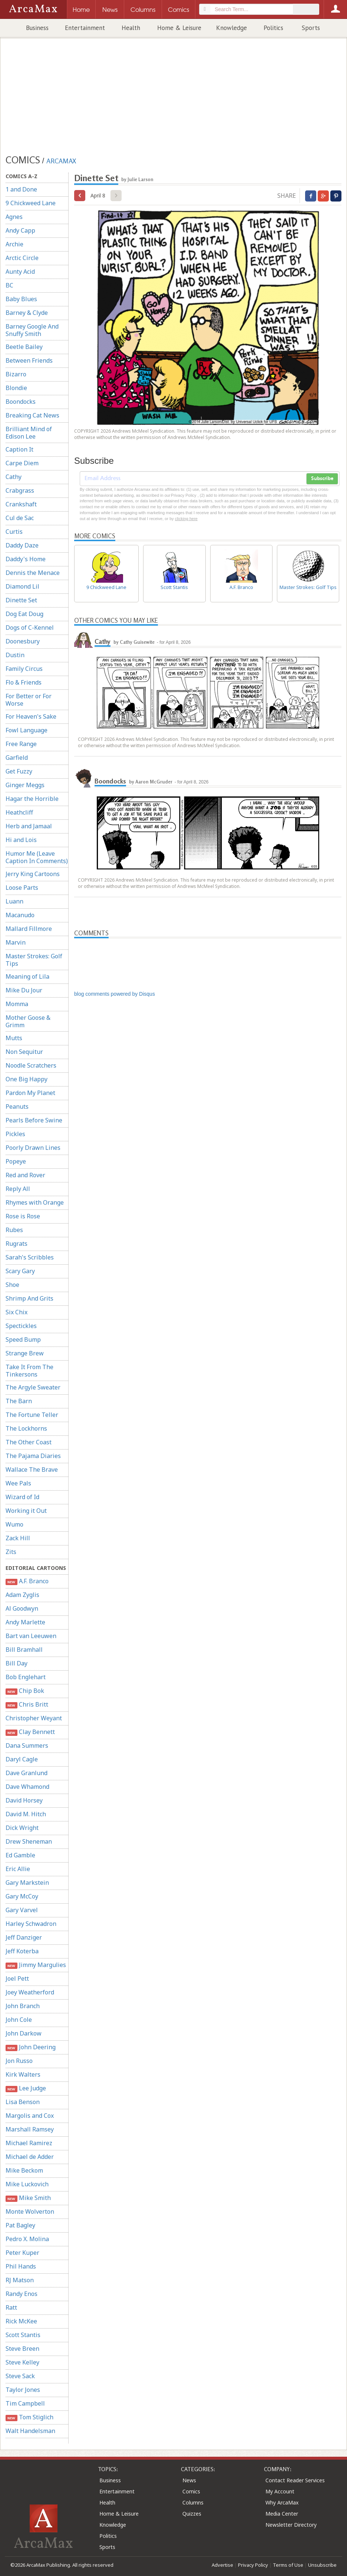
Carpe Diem (22, 463)
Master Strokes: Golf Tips (34, 960)
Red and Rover (25, 1175)
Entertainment (85, 28)
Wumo (14, 1524)
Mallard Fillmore (29, 929)
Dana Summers (27, 1745)
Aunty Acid (20, 271)
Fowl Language (26, 730)
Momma (17, 1004)
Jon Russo (19, 2061)
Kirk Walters (23, 2074)
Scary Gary (20, 1271)
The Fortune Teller (32, 1415)
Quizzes (191, 2513)
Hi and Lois (21, 840)
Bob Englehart (26, 1677)
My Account (279, 2491)
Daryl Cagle (22, 1759)
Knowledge (231, 28)
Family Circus (24, 669)
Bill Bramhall (24, 1649)
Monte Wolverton (30, 2211)
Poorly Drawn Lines (33, 1148)
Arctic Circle (22, 258)
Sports (311, 28)
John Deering (31, 2047)
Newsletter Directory (291, 2524)
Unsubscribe (322, 2565)
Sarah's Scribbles (30, 1257)
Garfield (17, 757)
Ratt (11, 2307)
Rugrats (16, 1243)
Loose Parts (22, 887)
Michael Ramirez (29, 2143)
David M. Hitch (26, 1814)
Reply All (18, 1189)
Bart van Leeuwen (31, 1636)
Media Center (281, 2513)
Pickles (15, 1134)
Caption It (19, 449)
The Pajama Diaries (33, 1456)
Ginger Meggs (25, 785)
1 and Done (21, 189)
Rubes (14, 1230)
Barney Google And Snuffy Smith (32, 330)
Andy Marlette (25, 1622)
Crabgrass (20, 490)
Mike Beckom (24, 2170)
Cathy (14, 477)
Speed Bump (23, 1339)
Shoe (12, 1285)
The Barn (19, 1401)
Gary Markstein (27, 1882)
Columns (193, 2502)
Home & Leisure (179, 28)
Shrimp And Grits (29, 1298)
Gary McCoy (22, 1896)
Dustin (15, 655)
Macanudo (20, 915)
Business (37, 28)
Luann (14, 901)
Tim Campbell (25, 2403)
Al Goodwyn (22, 1608)
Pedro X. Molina (27, 2239)
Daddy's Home (26, 559)
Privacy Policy (253, 2565)
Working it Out (26, 1511)
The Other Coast (29, 1442)
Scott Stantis (23, 2335)
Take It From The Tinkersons (29, 1370)
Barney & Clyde (27, 313)
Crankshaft (21, 504)
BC (9, 285)
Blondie (16, 388)
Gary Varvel (22, 1910)
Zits (11, 1552)
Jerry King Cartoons (33, 874)
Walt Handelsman (30, 2431)
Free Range (21, 744)
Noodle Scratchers (31, 1065)
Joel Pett (17, 1978)
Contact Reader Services (295, 2480)
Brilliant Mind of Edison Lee (29, 432)
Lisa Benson (23, 2102)
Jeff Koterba (22, 1951)
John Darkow (24, 2033)
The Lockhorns (26, 1428)
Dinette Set (21, 600)
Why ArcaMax (281, 2502)
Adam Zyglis (22, 1595)
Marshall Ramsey (30, 2129)
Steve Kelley (22, 2362)
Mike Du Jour (24, 990)
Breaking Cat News (32, 415)
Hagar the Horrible (32, 799)
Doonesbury (23, 641)
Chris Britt (27, 1704)
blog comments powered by (114, 994)
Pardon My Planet (30, 1093)
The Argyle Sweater (33, 1387)
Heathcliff (19, 812)
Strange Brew (25, 1353)
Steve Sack (20, 2376)
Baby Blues (21, 299)
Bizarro (16, 374)
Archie (14, 244)
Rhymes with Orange (35, 1202)
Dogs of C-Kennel (30, 627)
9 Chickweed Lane (31, 203)
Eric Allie (18, 1869)
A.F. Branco (27, 1581)
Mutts (14, 1038)
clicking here (186, 518)
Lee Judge (26, 2088)
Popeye (16, 1161)
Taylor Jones (23, 2390)
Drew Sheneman (29, 1841)
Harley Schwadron (31, 1924)
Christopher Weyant (34, 1718)
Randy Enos (21, 2294)
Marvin (16, 942)
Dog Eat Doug (24, 614)
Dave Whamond (27, 1787)
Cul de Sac (20, 518)
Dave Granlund (26, 1773)
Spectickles (21, 1326)
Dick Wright (22, 1828)
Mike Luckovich (27, 2184)
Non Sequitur (24, 1052)
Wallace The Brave (32, 1469)
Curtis (14, 531)
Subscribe (322, 478)
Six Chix (16, 1312)
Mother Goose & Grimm (28, 1021)
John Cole (19, 2020)
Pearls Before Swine (34, 1120)
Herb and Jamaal (29, 826)
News (189, 2480)
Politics (273, 28)
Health (131, 28)
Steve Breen (22, 2348)
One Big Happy (26, 1079)
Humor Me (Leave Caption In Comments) (37, 857)
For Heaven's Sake (31, 716)
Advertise (222, 2565)
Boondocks (21, 401)
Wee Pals (18, 1483)
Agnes (14, 217)
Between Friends (29, 360)
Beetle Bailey (24, 347)
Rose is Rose (23, 1216)
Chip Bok (25, 1691)
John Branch (23, 2006)
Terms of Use (288, 2565)
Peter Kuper (22, 2253)
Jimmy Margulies (36, 1965)
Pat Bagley (20, 2225)
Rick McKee (21, 2321)
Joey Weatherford (30, 1992)
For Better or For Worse (29, 700)
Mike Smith (28, 2198)
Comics (191, 2491)
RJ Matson (20, 2280)
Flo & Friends (24, 682)
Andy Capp (20, 230)
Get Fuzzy (19, 771)
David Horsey (24, 1800)
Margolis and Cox (30, 2115)
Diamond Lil (22, 586)
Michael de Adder (30, 2157)
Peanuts (17, 1106)
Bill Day (16, 1663)
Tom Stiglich (29, 2417)
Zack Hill (18, 1538)
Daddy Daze (22, 545)
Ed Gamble (20, 1855)
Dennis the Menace (33, 573)
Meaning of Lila (27, 976)
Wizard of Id (22, 1497)
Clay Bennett (30, 1732)
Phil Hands (21, 2266)
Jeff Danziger (24, 1937)
